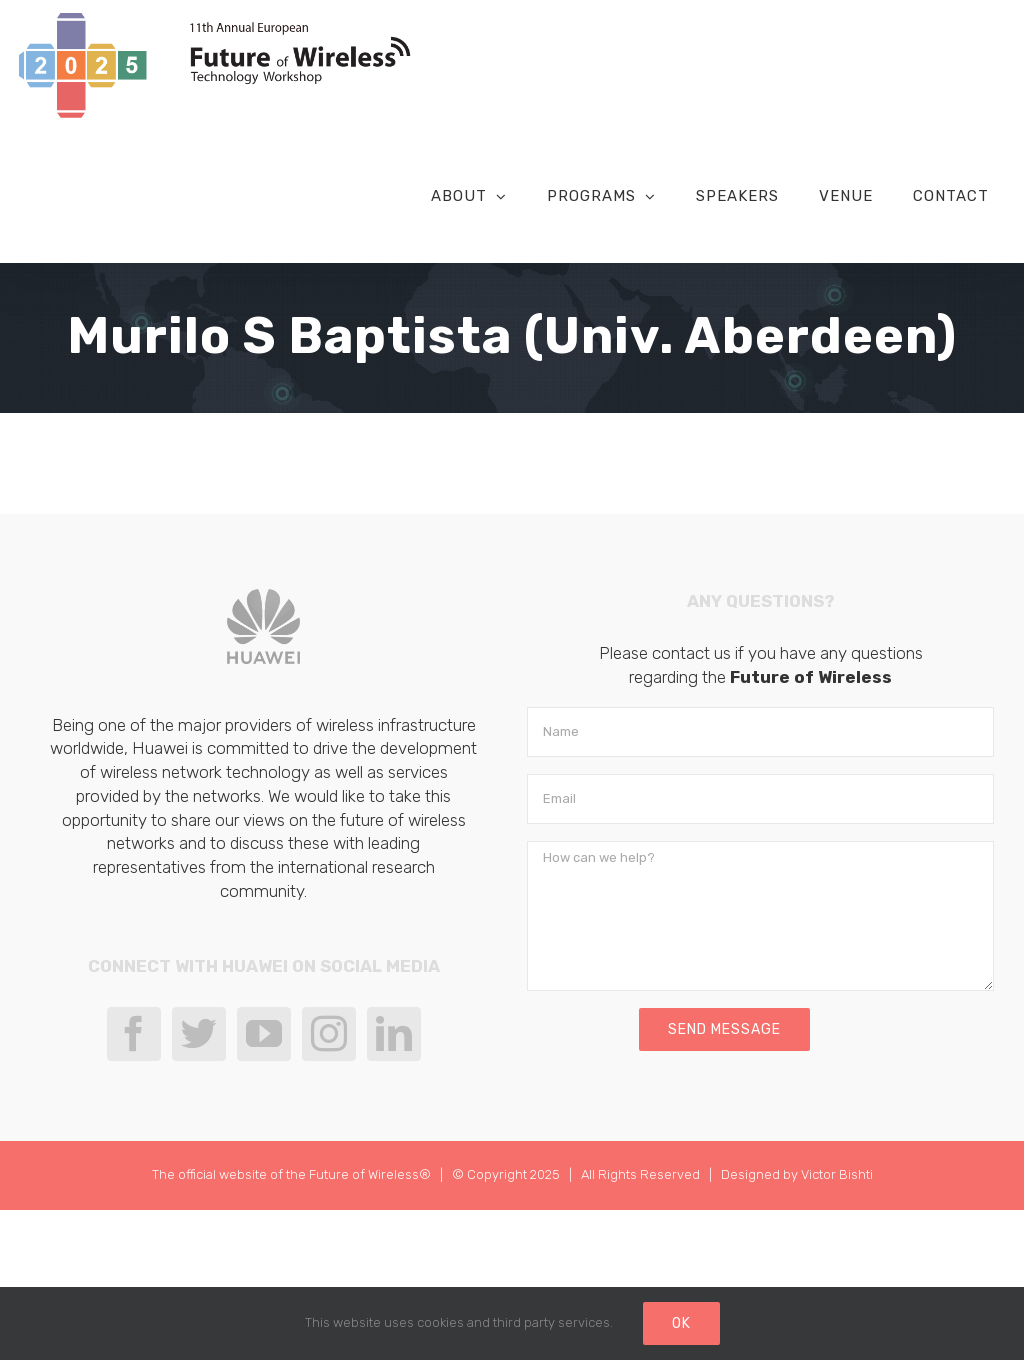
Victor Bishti (837, 1175)
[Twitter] (199, 1035)
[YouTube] (264, 1035)
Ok (681, 1323)
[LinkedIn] (394, 1035)
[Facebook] (134, 1035)
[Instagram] (329, 1035)
